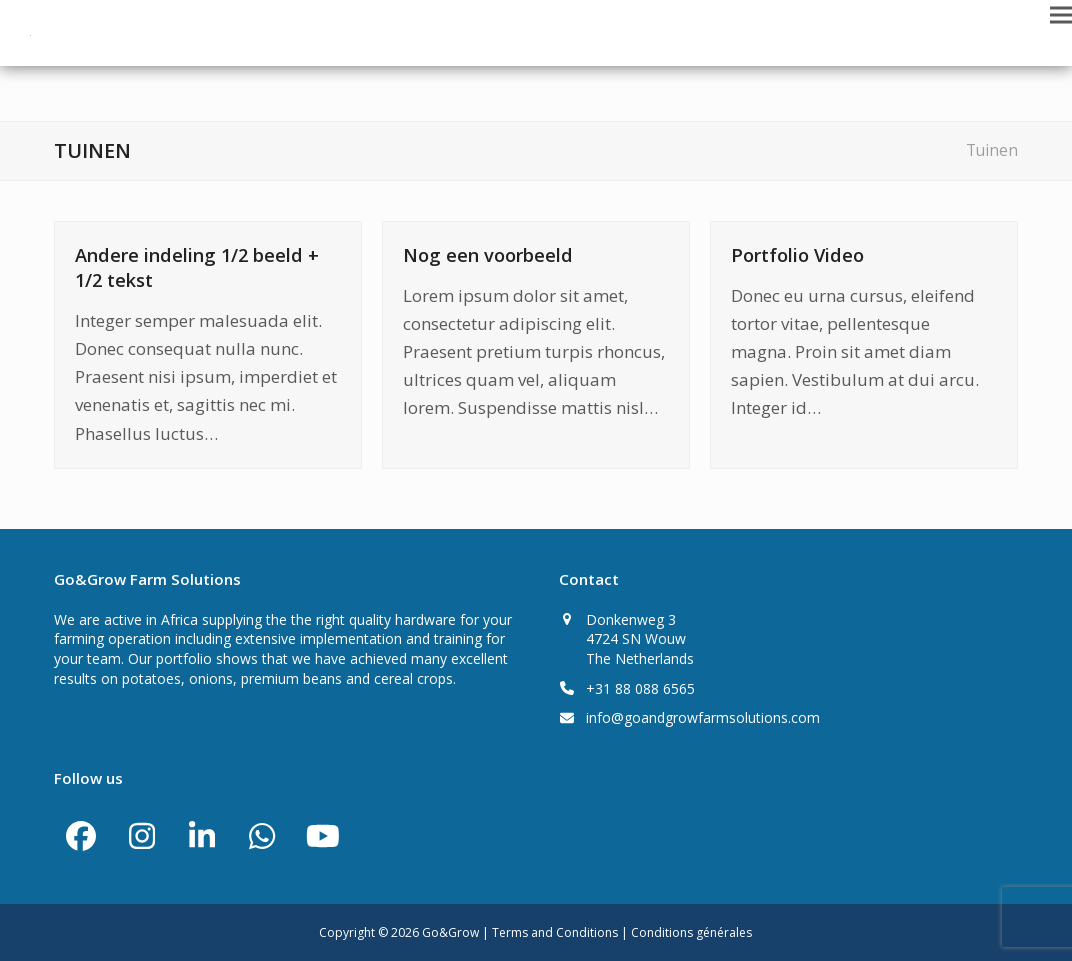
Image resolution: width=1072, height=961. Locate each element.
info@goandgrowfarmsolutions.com (703, 717)
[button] (1061, 14)
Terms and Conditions (556, 932)
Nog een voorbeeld (488, 254)
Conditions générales (691, 932)
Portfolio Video (797, 254)
